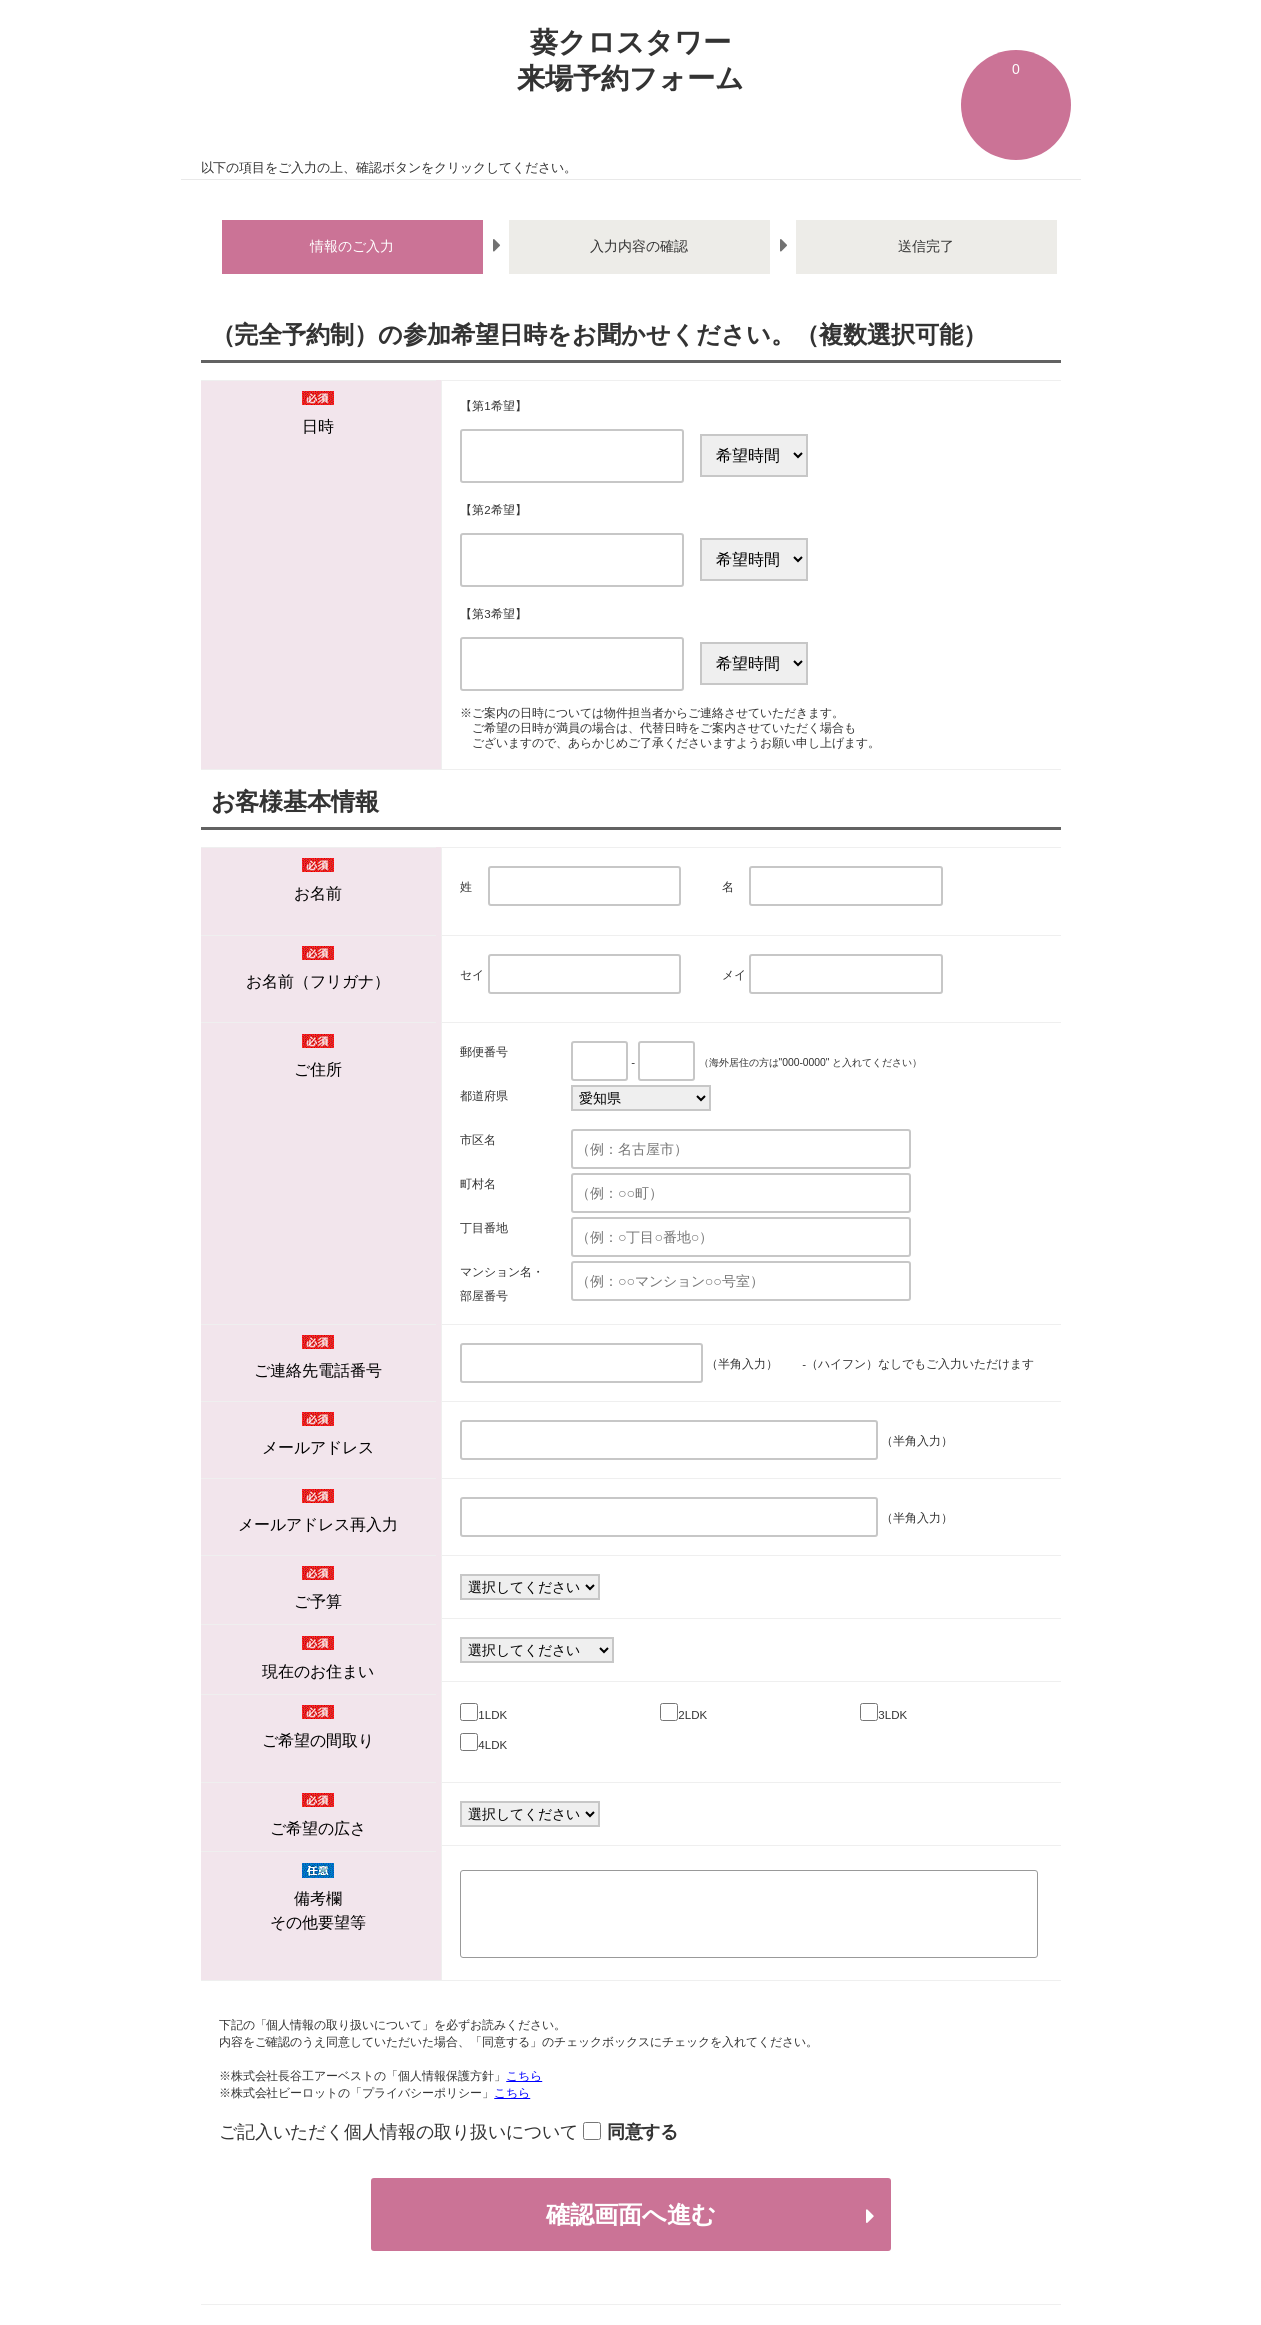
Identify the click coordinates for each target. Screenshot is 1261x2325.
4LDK (492, 1745)
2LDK (692, 1715)
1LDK (492, 1715)
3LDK (892, 1715)
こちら (524, 2076)
